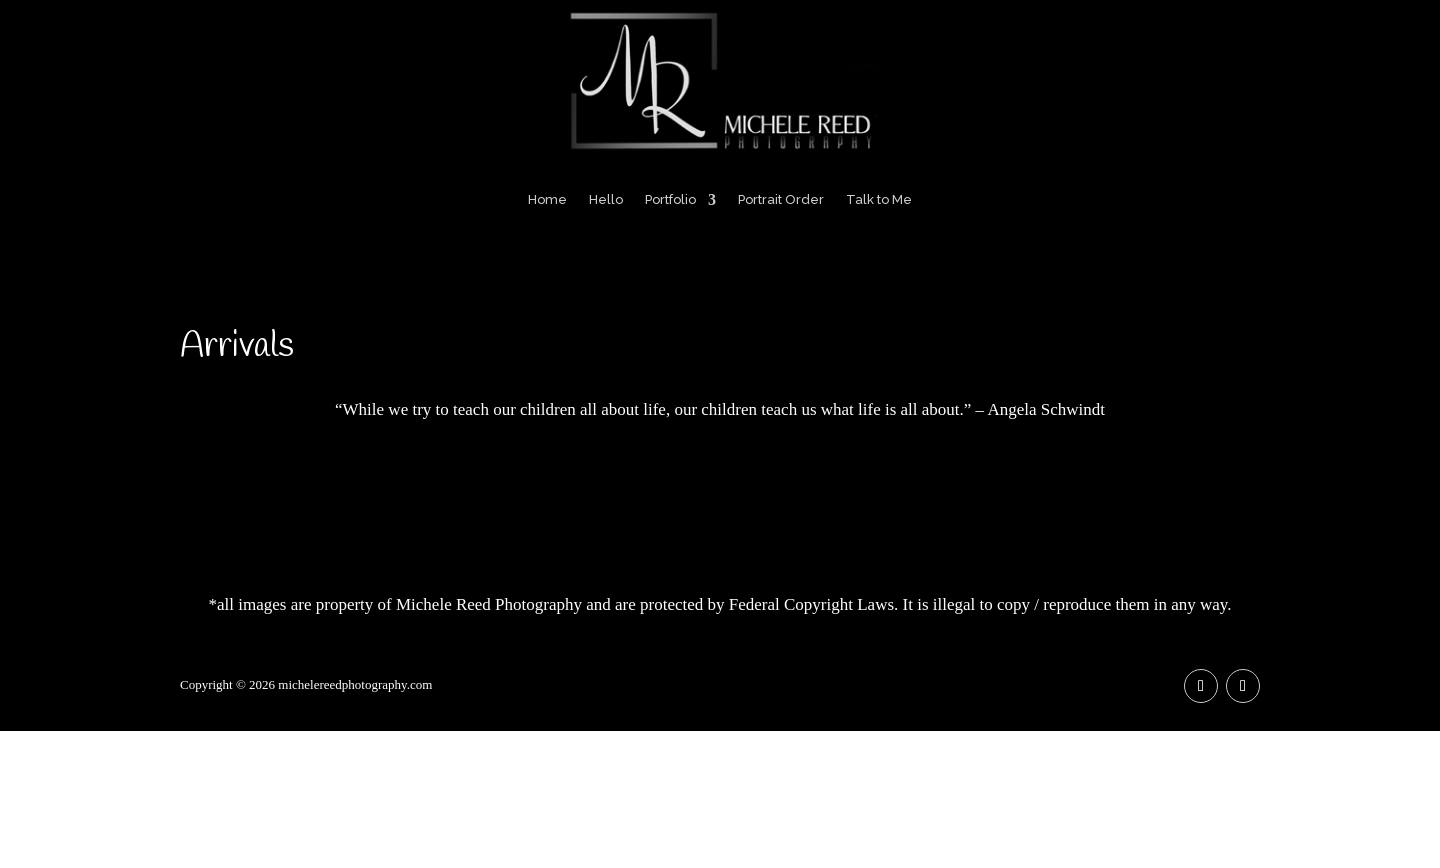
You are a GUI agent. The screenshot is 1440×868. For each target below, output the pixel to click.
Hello (606, 199)
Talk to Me (879, 199)
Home (547, 199)
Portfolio (670, 199)
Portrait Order (781, 199)
